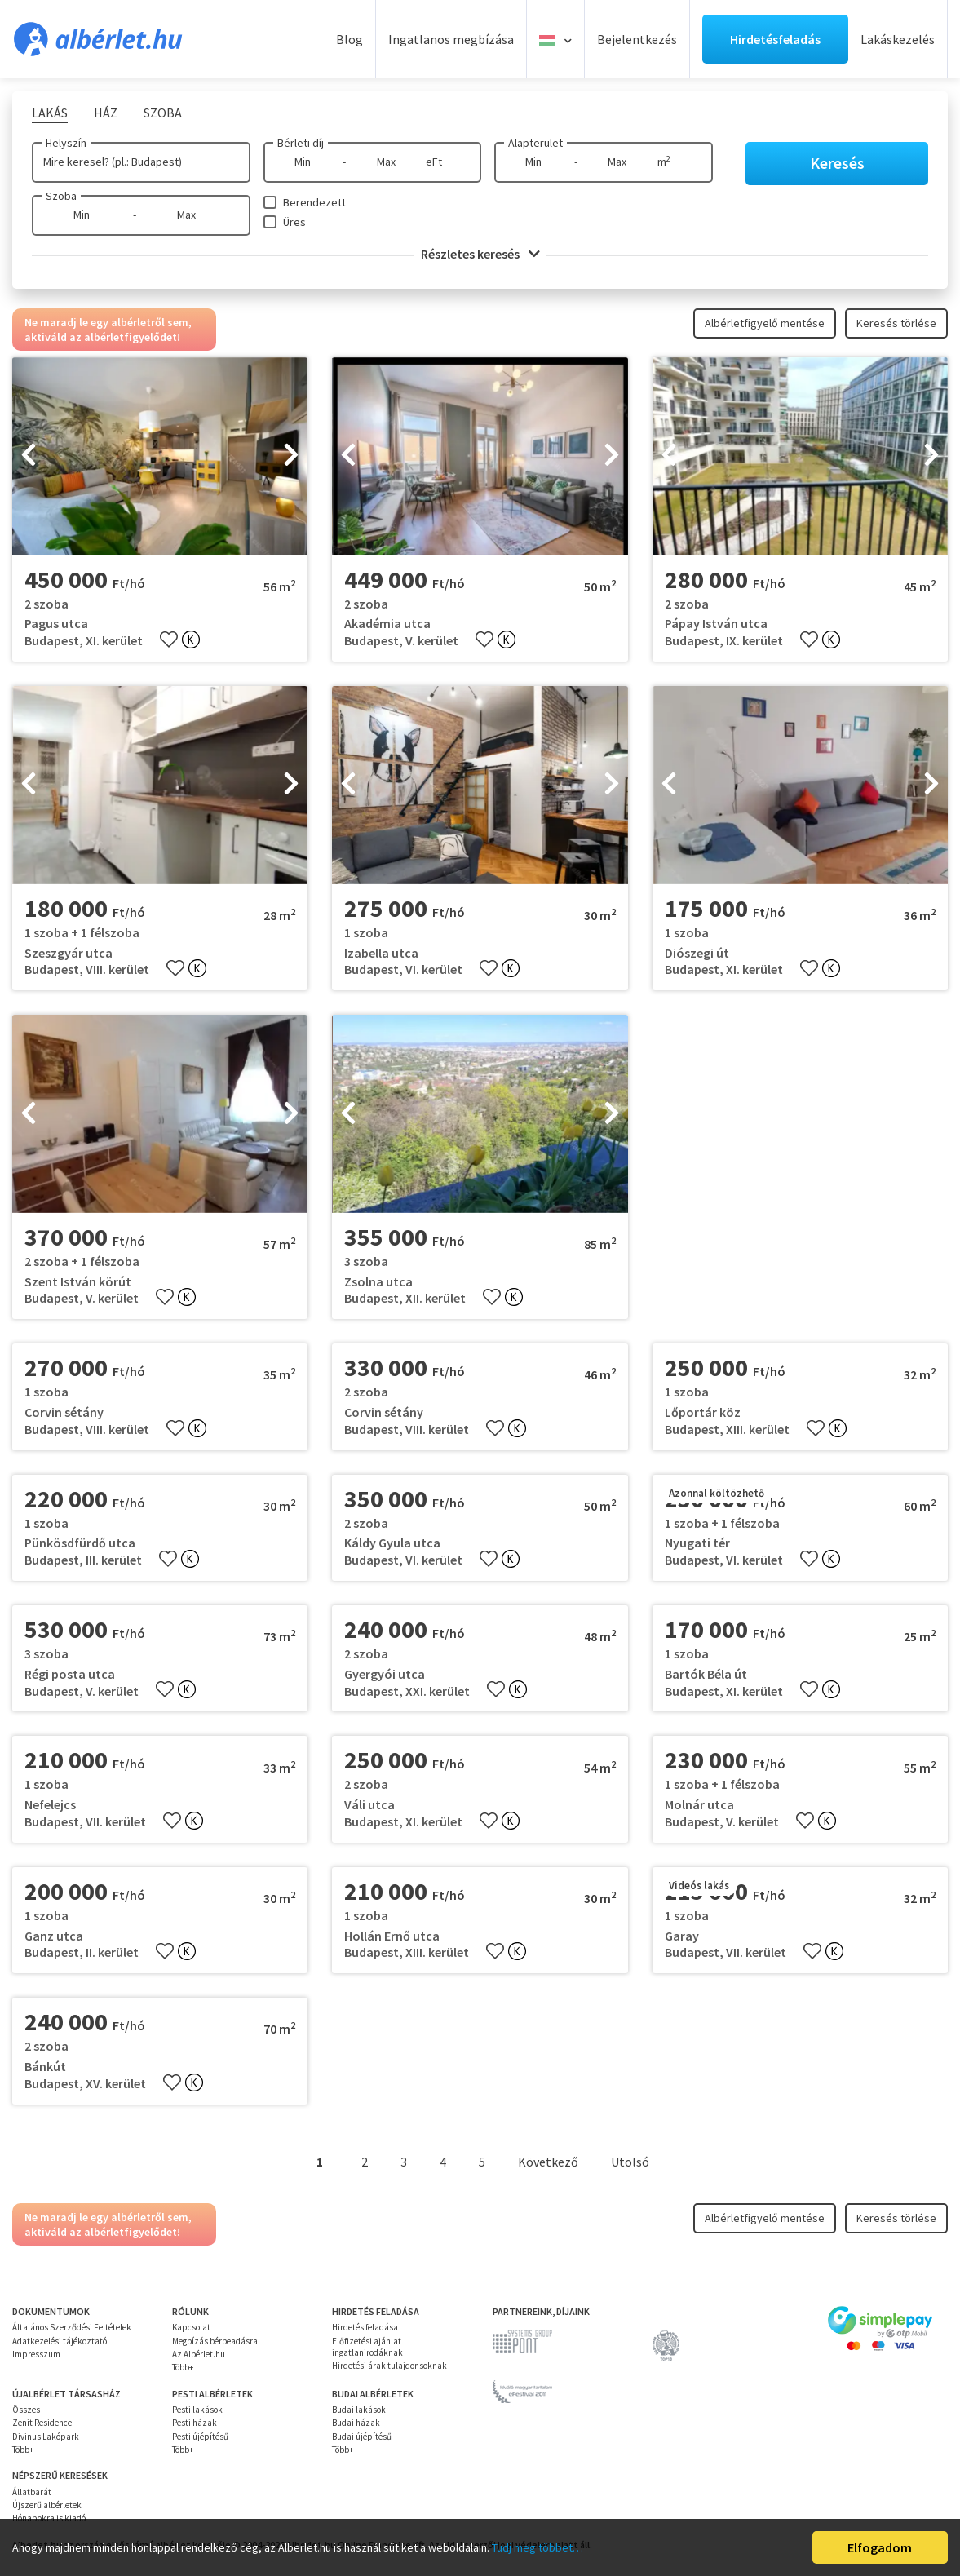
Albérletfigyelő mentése (765, 323)
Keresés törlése (896, 323)
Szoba (61, 195)
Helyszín (66, 142)
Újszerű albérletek (47, 2505)
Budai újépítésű (362, 2436)
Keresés (837, 163)
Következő (548, 2161)
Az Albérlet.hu (198, 2354)
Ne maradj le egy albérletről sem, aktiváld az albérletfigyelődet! (108, 329)
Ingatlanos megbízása (451, 39)
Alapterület (535, 142)
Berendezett (314, 202)
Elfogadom (879, 2547)
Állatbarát (31, 2492)
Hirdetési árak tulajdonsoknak (389, 2365)
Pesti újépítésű (200, 2436)
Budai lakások (359, 2409)
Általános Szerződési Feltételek (71, 2327)
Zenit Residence (42, 2422)
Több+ (182, 2367)
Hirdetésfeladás (775, 39)
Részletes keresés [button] (480, 254)
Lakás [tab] (50, 112)
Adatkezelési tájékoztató (59, 2341)
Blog (349, 39)
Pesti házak (194, 2422)
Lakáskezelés (897, 39)
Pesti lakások (197, 2409)
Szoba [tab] (163, 112)
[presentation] (28, 456)
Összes (26, 2409)
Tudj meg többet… (537, 2547)
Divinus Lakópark (45, 2436)
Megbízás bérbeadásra (215, 2341)
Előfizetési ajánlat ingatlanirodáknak (367, 2346)
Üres (294, 222)
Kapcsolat (191, 2327)
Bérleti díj (300, 142)
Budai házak (356, 2422)
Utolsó (630, 2161)
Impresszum (36, 2354)
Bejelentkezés (637, 39)
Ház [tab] (105, 112)
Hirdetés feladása (365, 2327)
